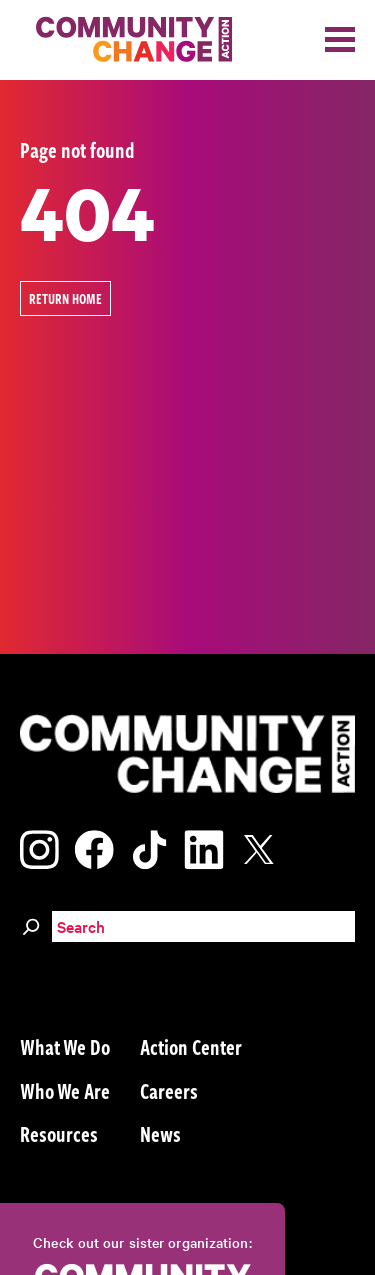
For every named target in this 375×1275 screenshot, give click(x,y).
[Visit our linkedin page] (204, 846)
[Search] (31, 924)
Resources (59, 1133)
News (160, 1133)
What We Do (65, 1046)
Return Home (65, 298)
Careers (169, 1090)
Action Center (191, 1046)
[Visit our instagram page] (39, 846)
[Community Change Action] (127, 40)
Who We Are (65, 1090)
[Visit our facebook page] (94, 846)
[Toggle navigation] (340, 39)
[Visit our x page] (264, 846)
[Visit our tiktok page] (149, 846)
